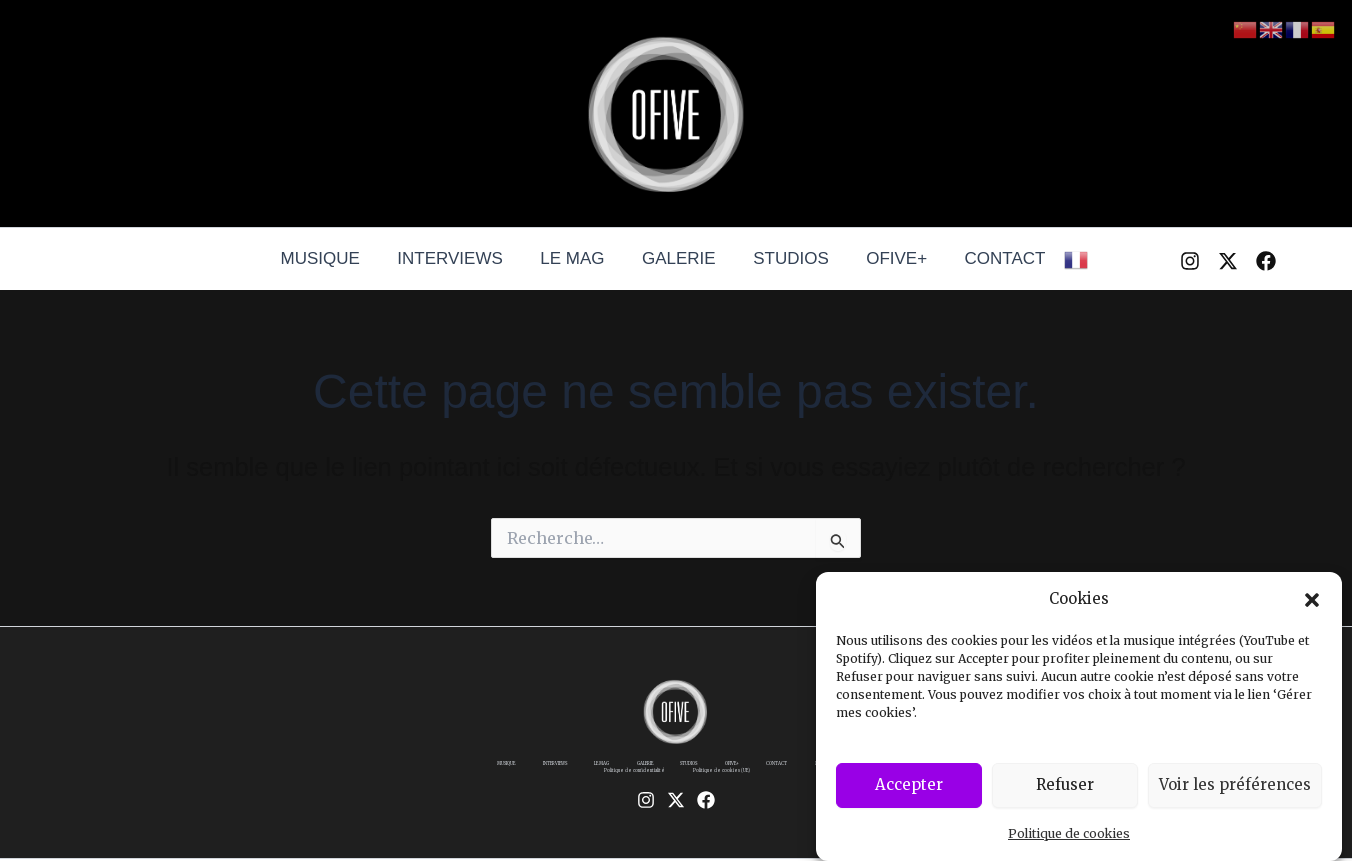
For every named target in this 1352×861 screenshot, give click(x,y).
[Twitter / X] (1228, 261)
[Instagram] (1190, 261)
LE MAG (576, 258)
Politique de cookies (1069, 836)
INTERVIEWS (456, 258)
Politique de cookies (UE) (797, 784)
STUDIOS (788, 258)
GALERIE (679, 258)
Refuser (1065, 788)
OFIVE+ (889, 258)
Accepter (909, 788)
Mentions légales (542, 784)
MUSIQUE (330, 258)
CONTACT (994, 258)
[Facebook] (1266, 261)
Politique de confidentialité (660, 784)
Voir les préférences (1235, 788)
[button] (1312, 603)
